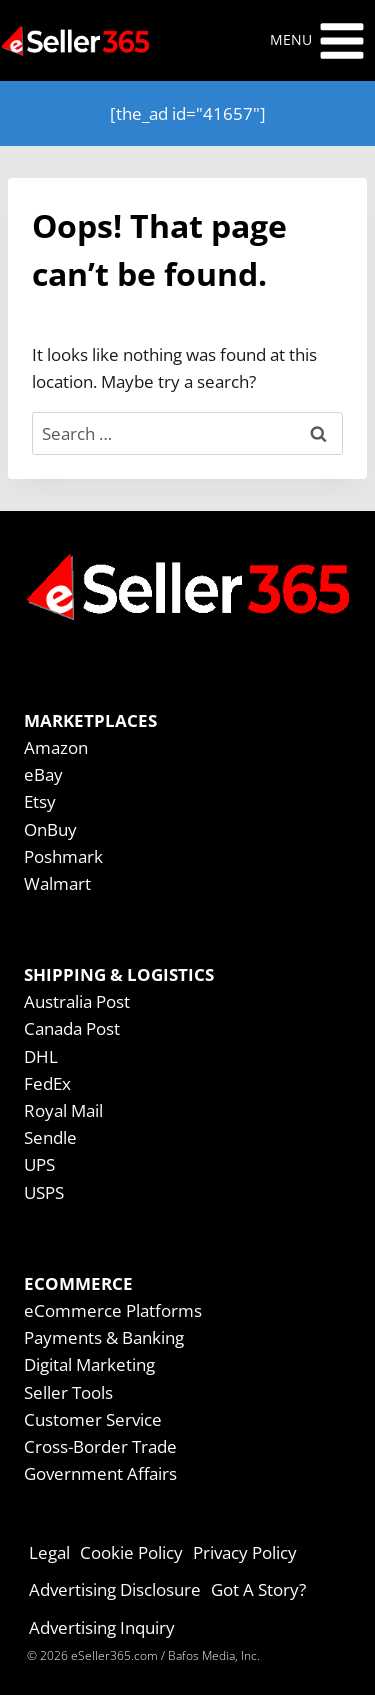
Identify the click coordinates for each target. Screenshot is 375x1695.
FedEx (47, 1083)
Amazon (56, 747)
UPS (39, 1164)
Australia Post (77, 1001)
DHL (41, 1056)
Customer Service (93, 1419)
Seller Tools (68, 1392)
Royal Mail (63, 1110)
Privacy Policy (245, 1552)
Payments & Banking (104, 1337)
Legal (49, 1552)
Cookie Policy (131, 1552)
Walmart (57, 883)
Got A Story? (258, 1589)
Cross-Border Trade (100, 1446)
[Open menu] (318, 40)
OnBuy (50, 829)
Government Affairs (100, 1473)
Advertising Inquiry (102, 1627)
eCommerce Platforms (113, 1310)
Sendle (50, 1137)
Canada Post (72, 1028)
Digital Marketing (89, 1364)
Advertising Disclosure (115, 1589)
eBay (43, 774)
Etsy (40, 801)
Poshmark (63, 856)
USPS (44, 1192)
